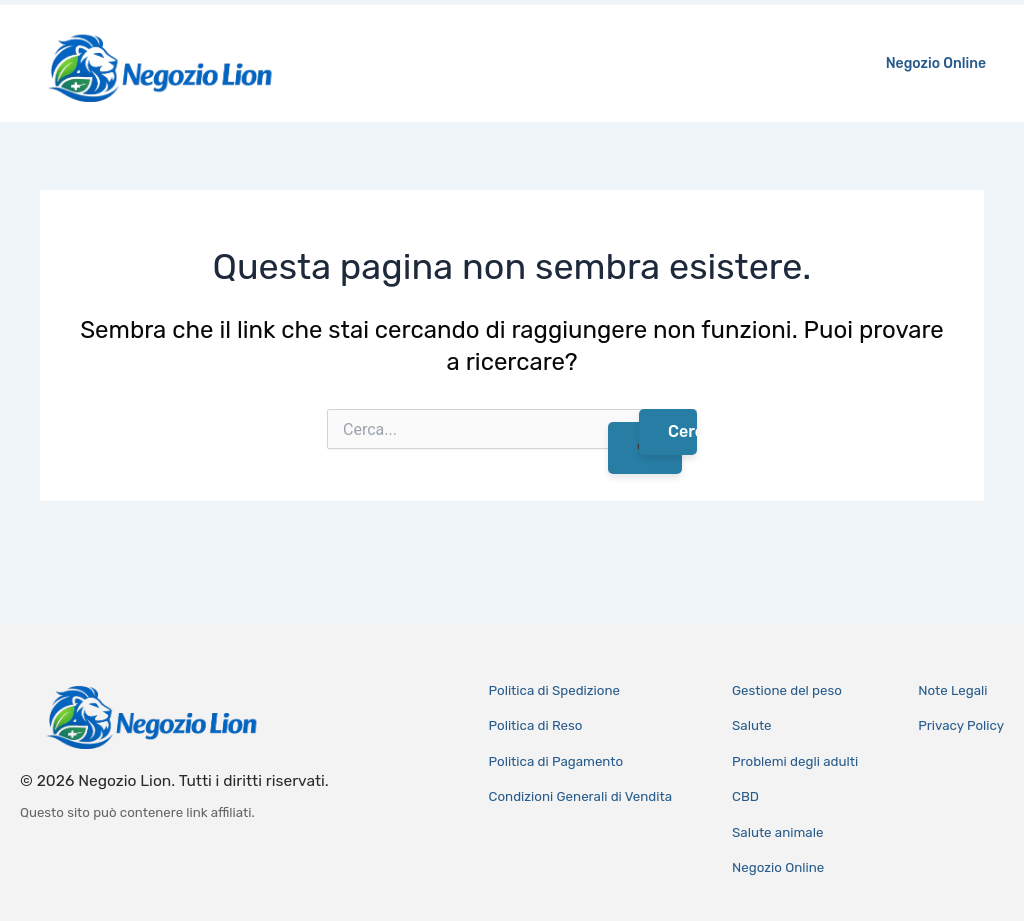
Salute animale (777, 832)
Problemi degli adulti (795, 761)
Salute (752, 725)
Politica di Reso (536, 725)
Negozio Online (940, 63)
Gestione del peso (787, 690)
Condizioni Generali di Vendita (580, 796)
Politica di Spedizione (554, 690)
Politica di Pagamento (556, 761)
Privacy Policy (961, 725)
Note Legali (952, 690)
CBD (745, 796)
